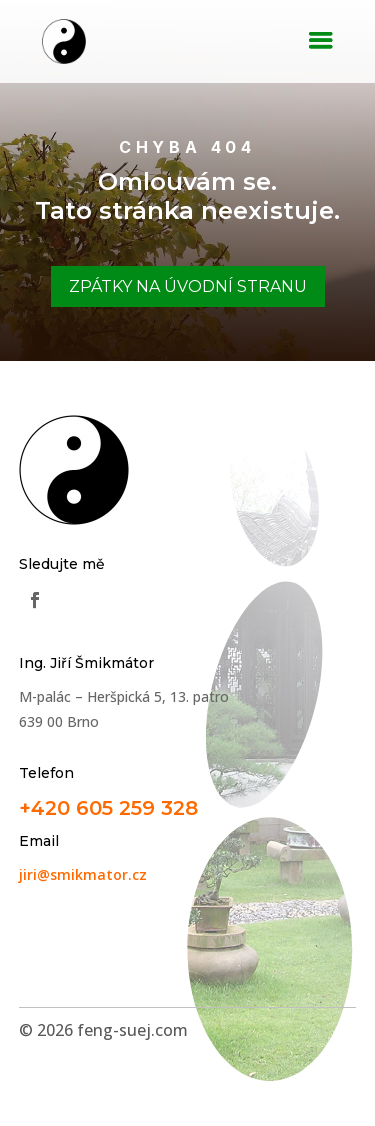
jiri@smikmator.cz (83, 874)
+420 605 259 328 (108, 808)
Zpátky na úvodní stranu (188, 286)
